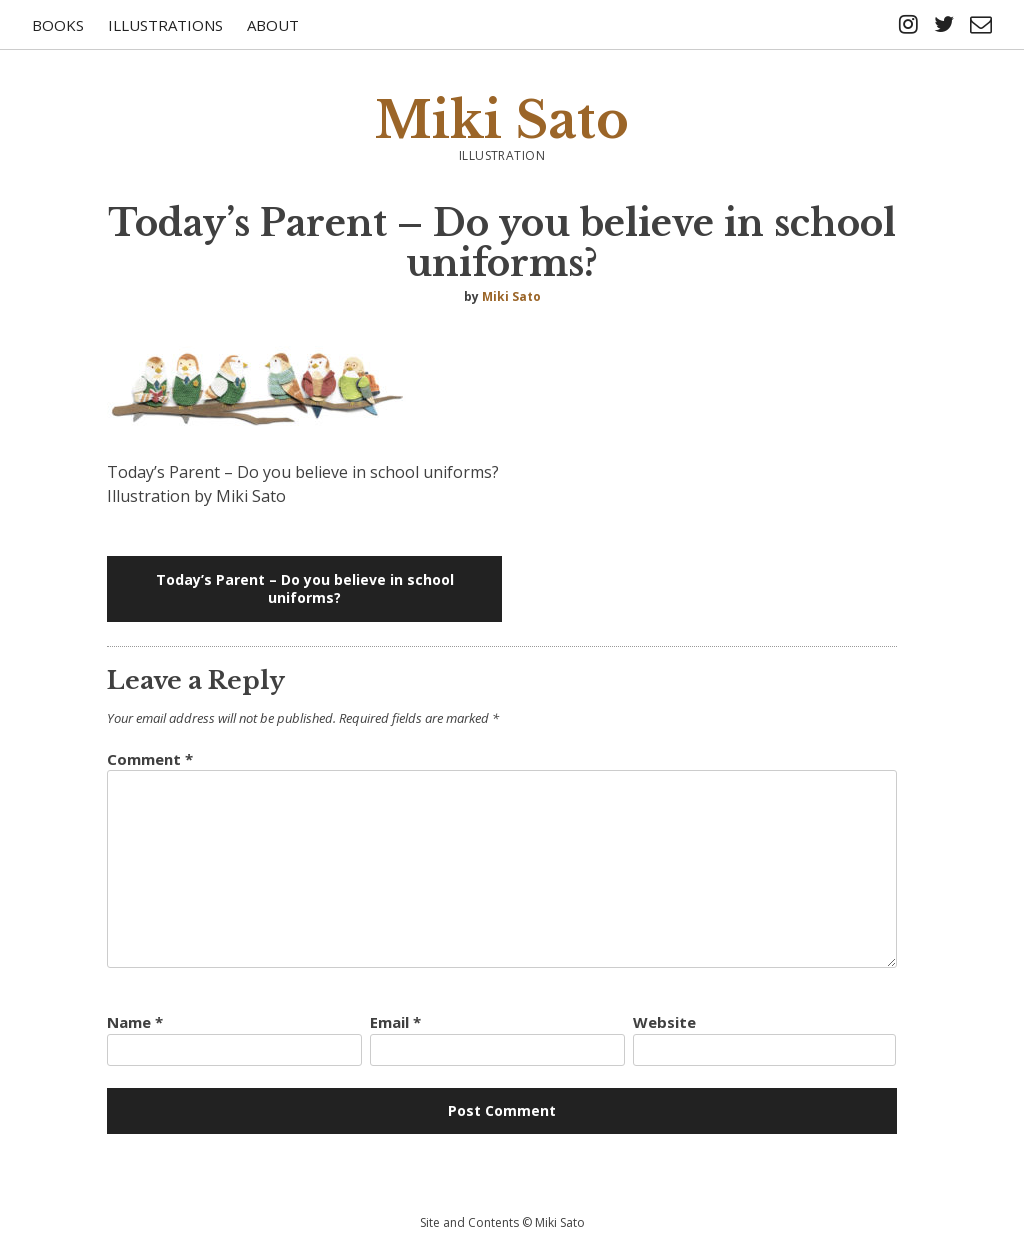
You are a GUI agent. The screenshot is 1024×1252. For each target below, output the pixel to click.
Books (58, 25)
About (273, 25)
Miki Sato (502, 120)
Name (135, 1022)
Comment (150, 759)
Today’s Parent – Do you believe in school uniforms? (305, 588)
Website (664, 1022)
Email (395, 1022)
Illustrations (165, 25)
